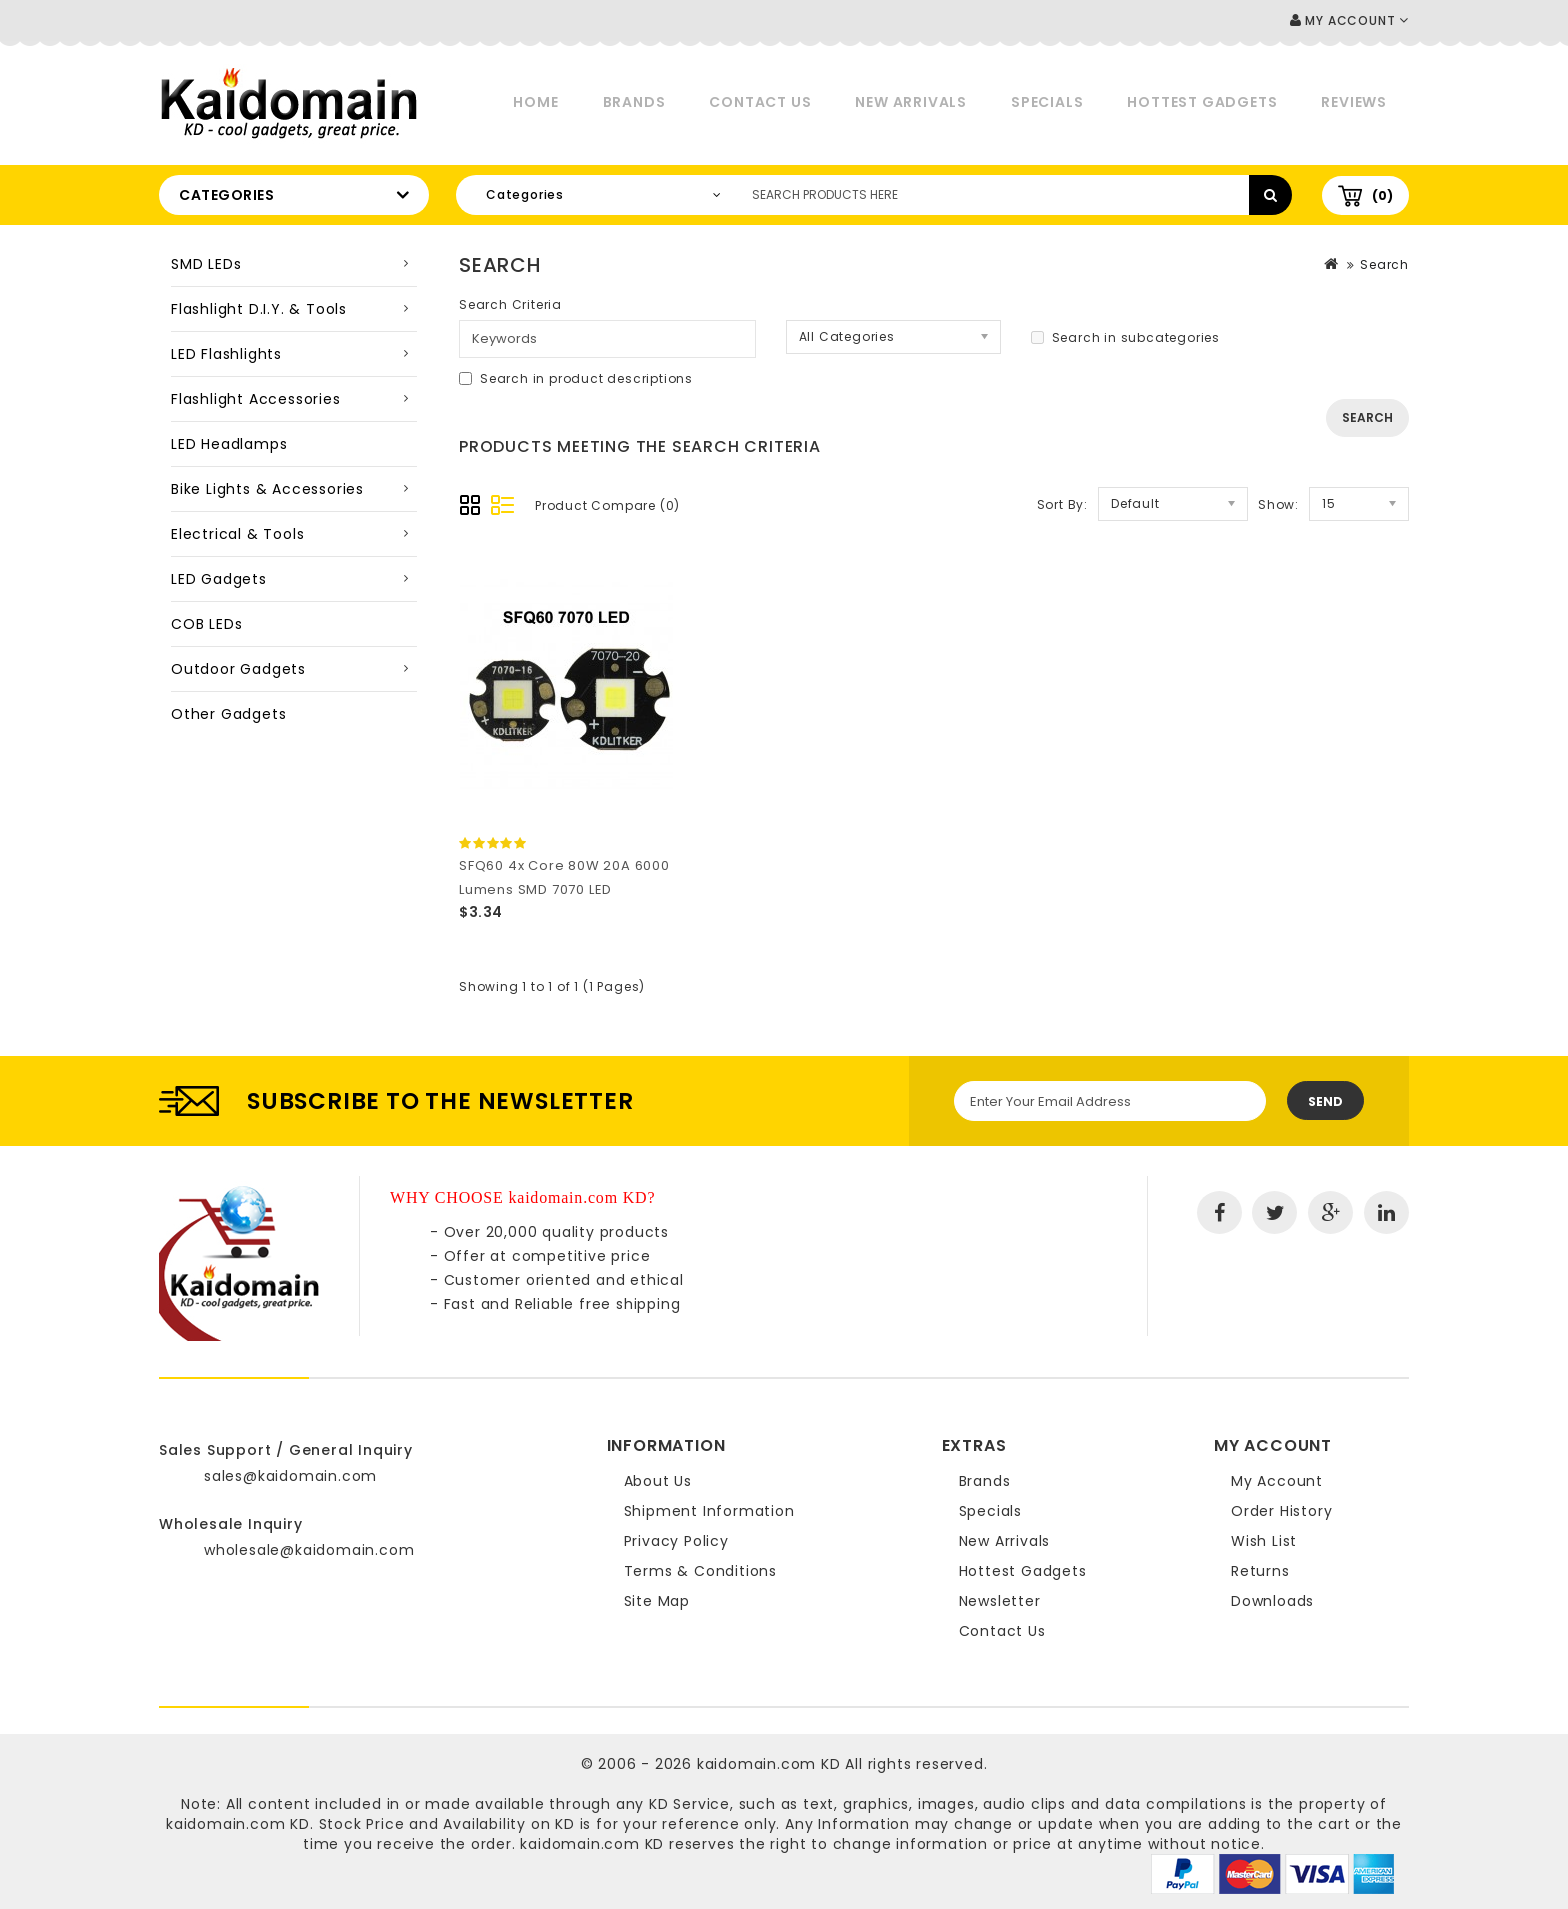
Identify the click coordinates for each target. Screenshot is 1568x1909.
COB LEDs (206, 624)
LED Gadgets (219, 579)
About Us (658, 1481)
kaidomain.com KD (769, 1764)
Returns (1260, 1571)
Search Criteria (510, 304)
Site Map (657, 1601)
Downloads (1272, 1601)
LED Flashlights (226, 354)
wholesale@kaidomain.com (309, 1550)
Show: (1278, 504)
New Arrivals (911, 102)
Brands (634, 102)
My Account (1277, 1481)
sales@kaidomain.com (290, 1476)
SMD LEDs (206, 264)
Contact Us (760, 102)
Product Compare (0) (607, 505)
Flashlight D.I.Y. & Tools (259, 309)
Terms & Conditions (700, 1571)
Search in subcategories (1125, 337)
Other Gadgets (228, 714)
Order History (1281, 1511)
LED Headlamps (229, 444)
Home (535, 102)
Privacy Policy (676, 1541)
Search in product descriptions (576, 378)
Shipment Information (709, 1511)
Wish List (1264, 1541)
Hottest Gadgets (1202, 102)
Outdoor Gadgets (238, 669)
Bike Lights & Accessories (267, 489)
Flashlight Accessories (256, 399)
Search (1384, 264)
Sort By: (1062, 504)
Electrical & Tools (237, 534)
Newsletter (1000, 1601)
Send (1325, 1101)
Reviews (1354, 102)
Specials (1047, 102)
